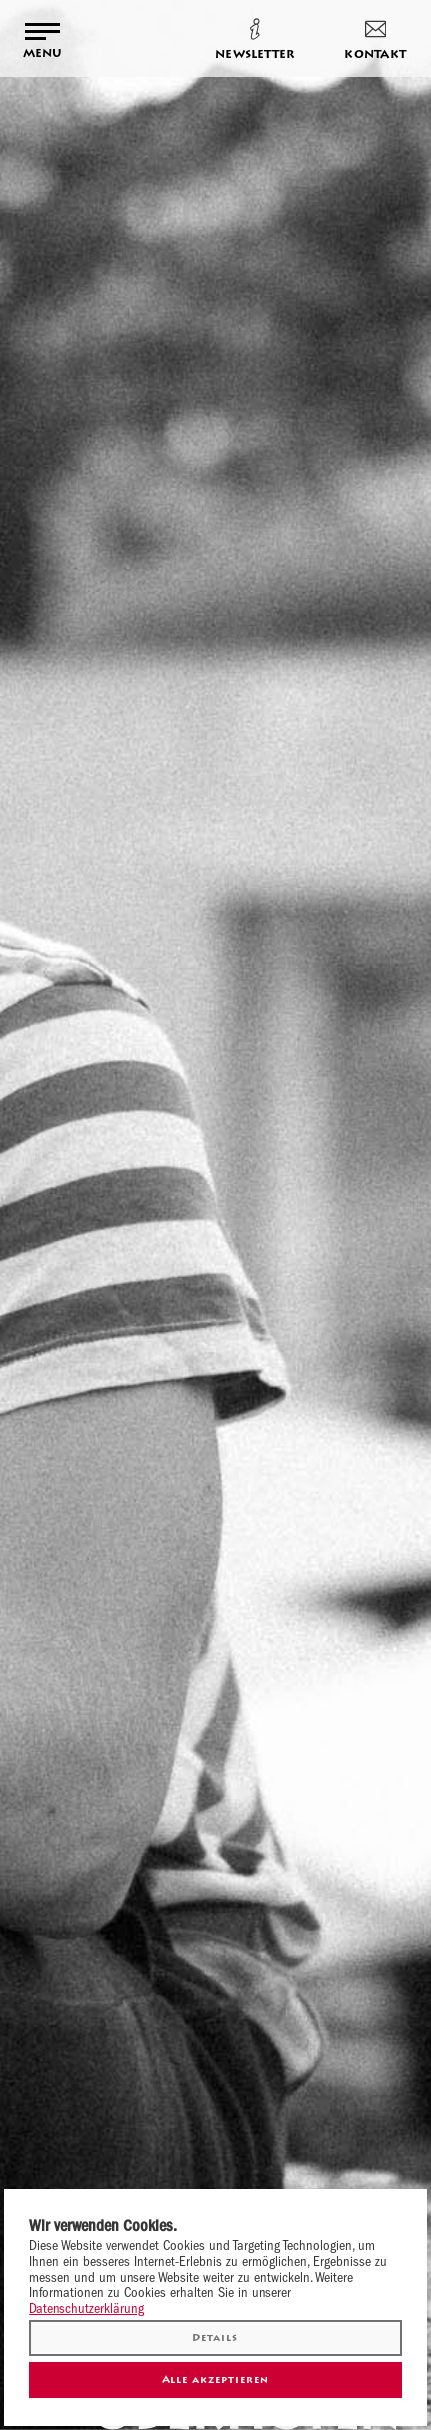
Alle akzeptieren (216, 2379)
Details (215, 2337)
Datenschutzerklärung (86, 2308)
